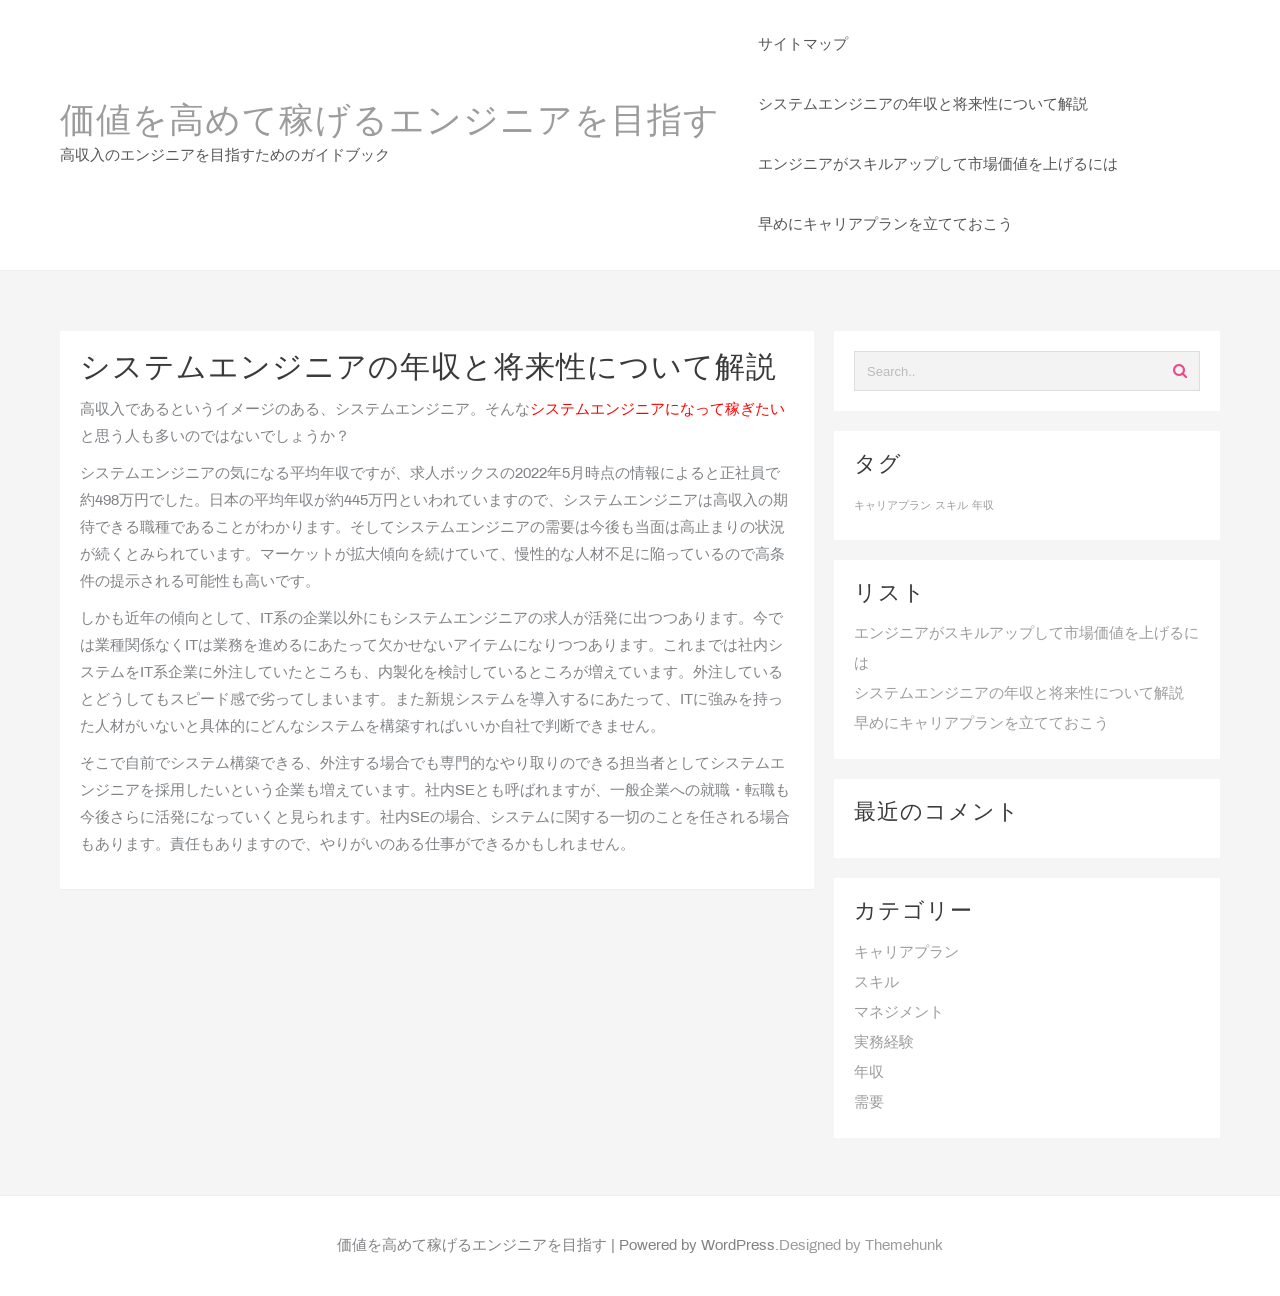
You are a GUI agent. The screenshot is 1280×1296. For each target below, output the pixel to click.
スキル (876, 983)
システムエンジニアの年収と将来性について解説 (1019, 694)
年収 (869, 1073)
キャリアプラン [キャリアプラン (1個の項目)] (892, 506)
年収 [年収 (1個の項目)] (983, 506)
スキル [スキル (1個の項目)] (951, 506)
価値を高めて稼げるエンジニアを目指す (390, 123)
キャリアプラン (906, 953)
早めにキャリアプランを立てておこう (981, 724)
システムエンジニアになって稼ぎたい (657, 410)
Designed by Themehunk (861, 1246)
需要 (869, 1103)
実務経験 (884, 1043)
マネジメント (899, 1013)
